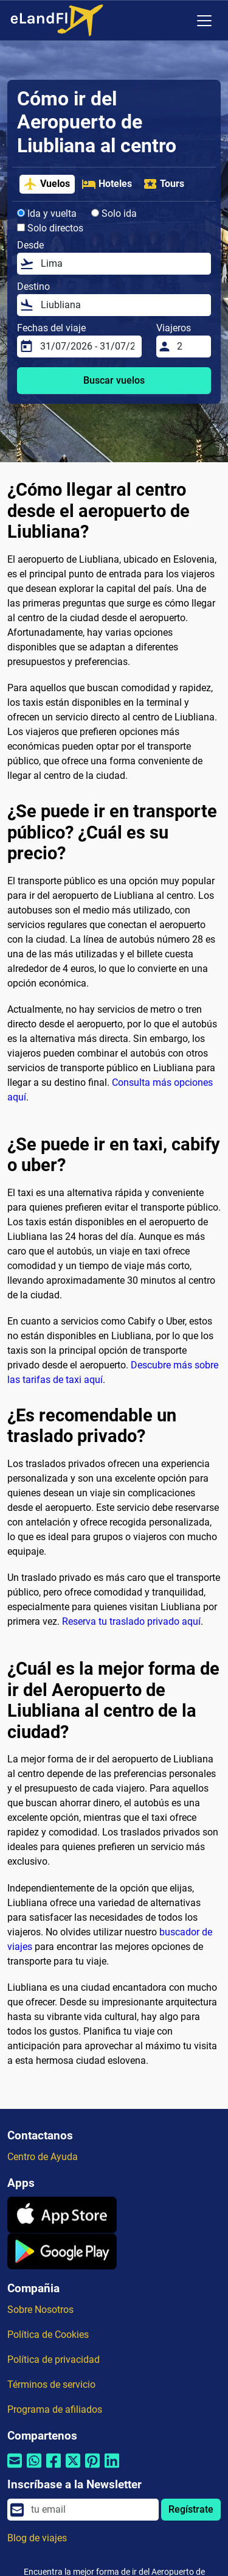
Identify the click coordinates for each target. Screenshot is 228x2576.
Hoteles (106, 184)
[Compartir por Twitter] (73, 2468)
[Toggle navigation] (204, 20)
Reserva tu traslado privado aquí (131, 1621)
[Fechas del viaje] (87, 346)
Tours (163, 184)
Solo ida (114, 213)
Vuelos (46, 184)
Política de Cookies (48, 2334)
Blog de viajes (37, 2538)
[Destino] (122, 305)
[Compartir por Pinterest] (92, 2468)
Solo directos (50, 228)
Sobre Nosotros (40, 2309)
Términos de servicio (51, 2384)
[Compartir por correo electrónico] (14, 2468)
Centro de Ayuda (42, 2157)
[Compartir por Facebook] (53, 2468)
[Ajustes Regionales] (179, 21)
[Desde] (122, 264)
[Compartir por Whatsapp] (34, 2468)
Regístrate (190, 2509)
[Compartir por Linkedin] (112, 2468)
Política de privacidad (53, 2359)
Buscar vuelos (114, 380)
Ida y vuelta (47, 213)
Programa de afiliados (54, 2409)
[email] (91, 2510)
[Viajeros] (190, 346)
